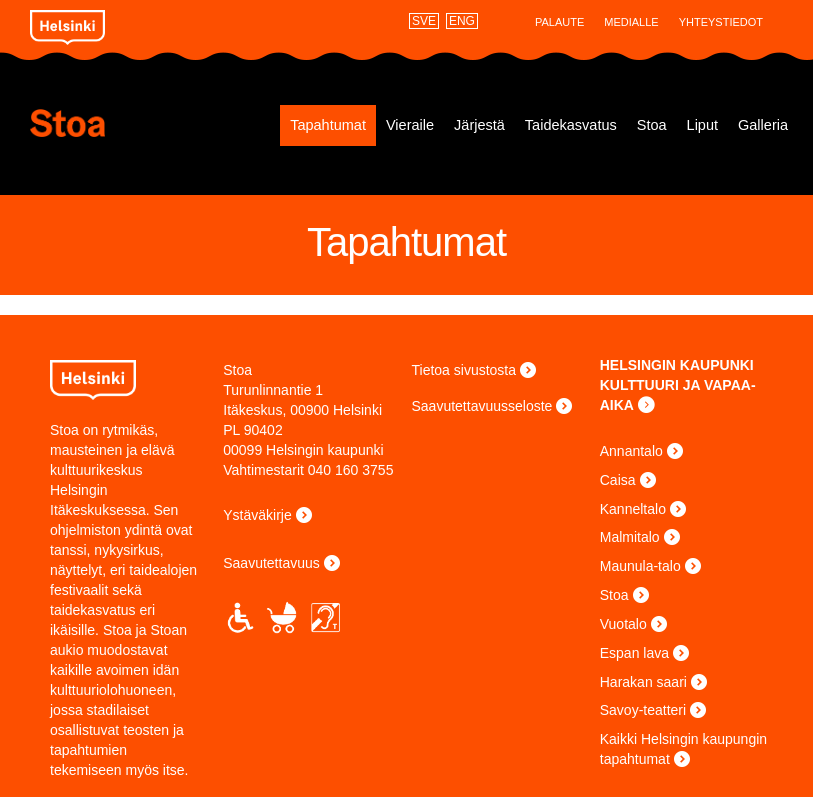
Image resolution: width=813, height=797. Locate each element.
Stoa (126, 123)
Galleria (763, 125)
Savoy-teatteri (643, 710)
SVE (424, 21)
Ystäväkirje (257, 515)
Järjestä (479, 125)
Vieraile (410, 125)
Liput (702, 125)
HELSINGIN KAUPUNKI (677, 365)
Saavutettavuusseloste (482, 406)
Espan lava (634, 653)
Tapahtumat (328, 125)
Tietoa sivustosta (464, 370)
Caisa (618, 480)
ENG (462, 21)
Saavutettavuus (271, 563)
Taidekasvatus (571, 125)
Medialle (631, 22)
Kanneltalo (633, 509)
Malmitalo (630, 537)
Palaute (559, 22)
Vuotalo (623, 624)
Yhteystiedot (721, 22)
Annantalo (631, 451)
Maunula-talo (640, 566)
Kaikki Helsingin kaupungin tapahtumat (683, 749)
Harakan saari (643, 682)
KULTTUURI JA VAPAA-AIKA (678, 395)
